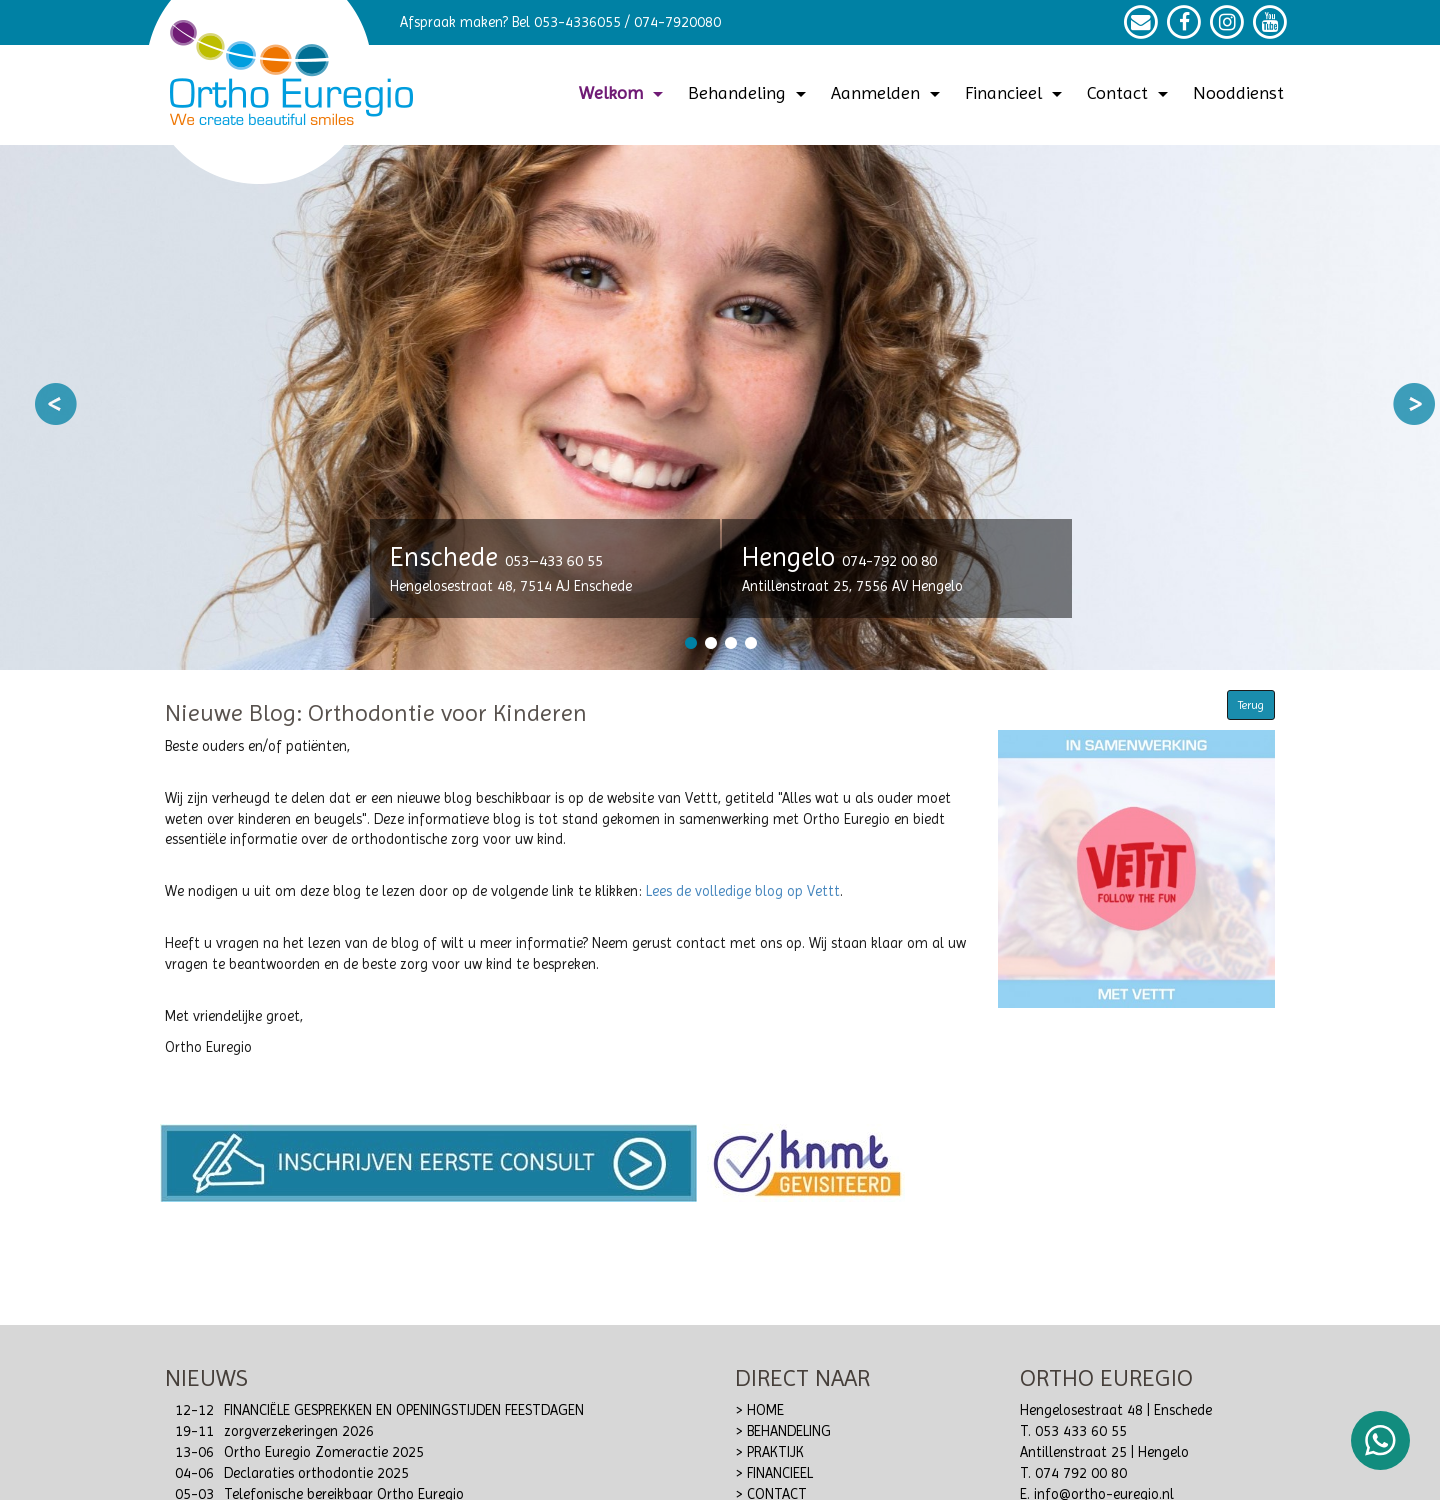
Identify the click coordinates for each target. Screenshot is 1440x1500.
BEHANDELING (789, 1431)
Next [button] (1414, 404)
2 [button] (710, 643)
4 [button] (750, 643)
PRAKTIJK (775, 1452)
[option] (720, 407)
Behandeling (749, 92)
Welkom (623, 92)
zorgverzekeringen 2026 (299, 1431)
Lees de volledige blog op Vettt (743, 891)
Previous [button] (56, 404)
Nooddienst (1238, 92)
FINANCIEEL (780, 1473)
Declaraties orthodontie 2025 (316, 1473)
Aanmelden (888, 92)
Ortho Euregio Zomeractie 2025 (324, 1452)
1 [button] (690, 643)
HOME (765, 1410)
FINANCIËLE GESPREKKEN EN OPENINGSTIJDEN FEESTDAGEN (404, 1410)
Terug (1251, 705)
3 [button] (730, 643)
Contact (1130, 92)
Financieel (1016, 92)
